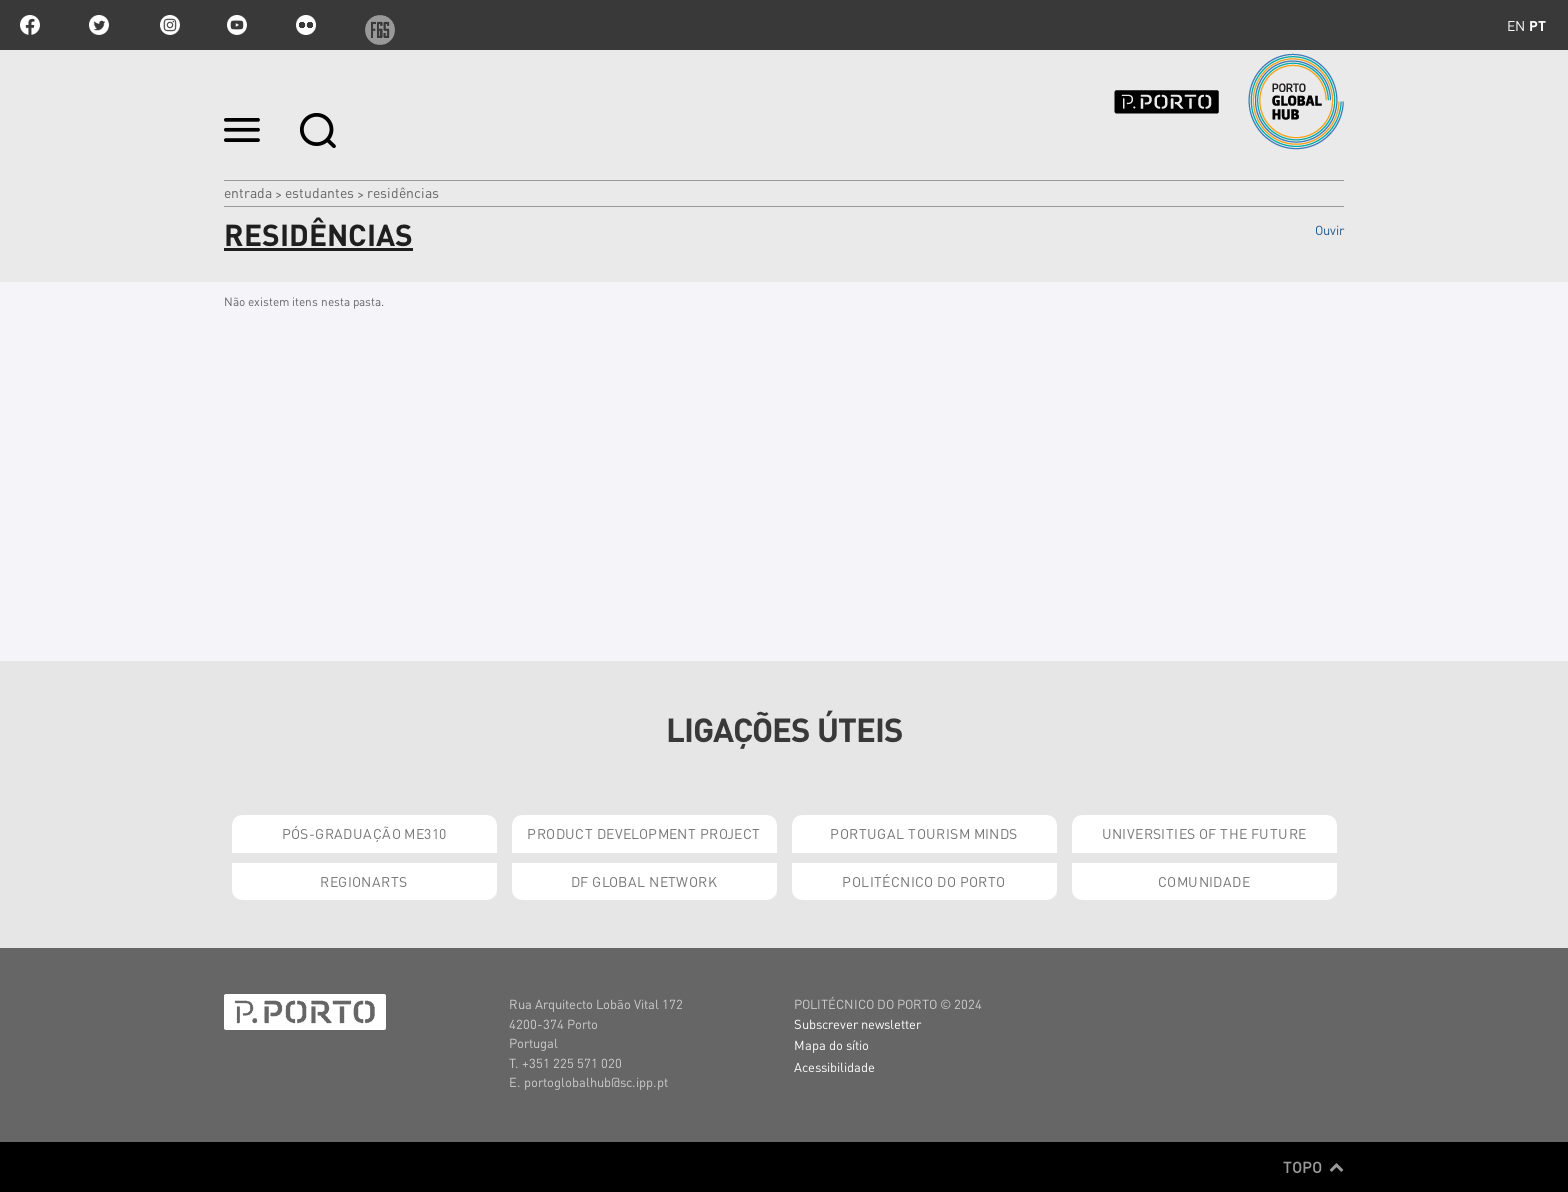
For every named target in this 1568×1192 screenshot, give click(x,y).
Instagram (168, 25)
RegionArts (363, 881)
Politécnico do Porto (923, 881)
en (1516, 25)
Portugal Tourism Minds (923, 833)
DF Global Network (644, 881)
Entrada (248, 192)
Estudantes (319, 192)
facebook (30, 25)
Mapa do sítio (831, 1044)
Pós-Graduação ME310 (364, 833)
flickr (306, 25)
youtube (237, 25)
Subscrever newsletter (857, 1023)
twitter (99, 25)
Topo (1313, 1167)
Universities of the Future (1204, 833)
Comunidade (1204, 881)
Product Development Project (643, 833)
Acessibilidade (834, 1066)
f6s (375, 25)
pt (1537, 25)
